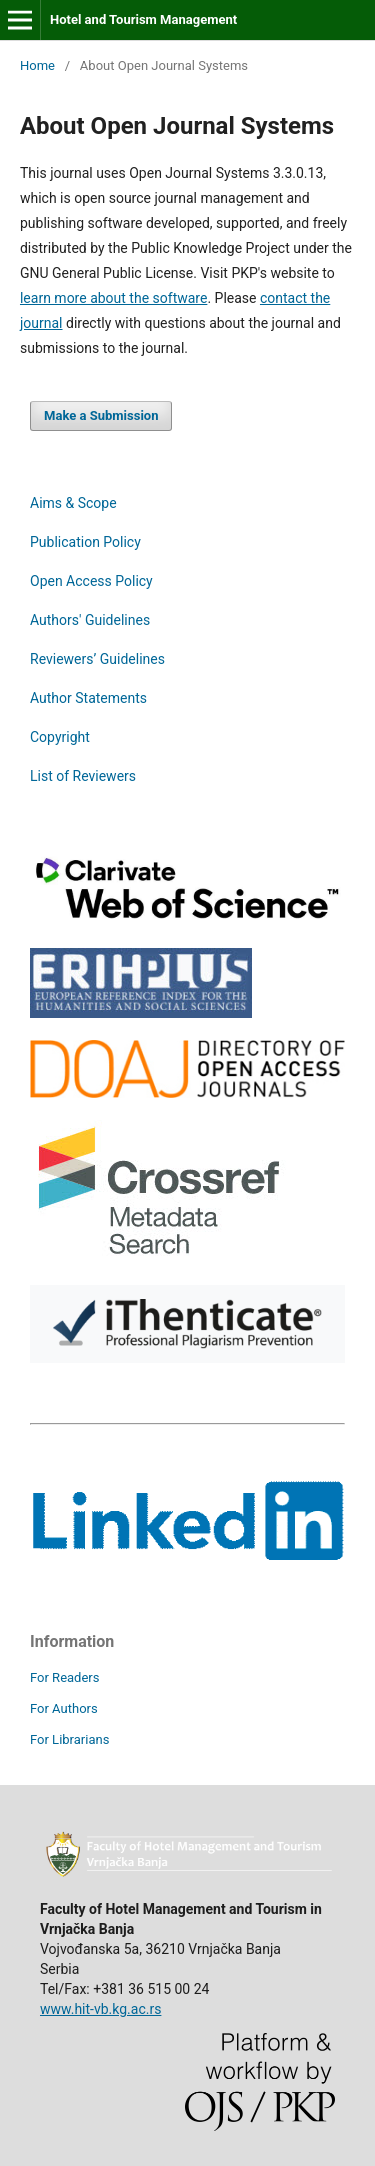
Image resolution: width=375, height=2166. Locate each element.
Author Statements (88, 698)
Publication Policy (85, 542)
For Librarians (69, 1739)
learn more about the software (113, 298)
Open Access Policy (91, 581)
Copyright (60, 737)
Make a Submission (101, 415)
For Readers (65, 1677)
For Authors (64, 1708)
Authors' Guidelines (90, 620)
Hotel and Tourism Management (143, 19)
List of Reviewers (83, 776)
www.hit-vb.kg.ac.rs (100, 2009)
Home (37, 65)
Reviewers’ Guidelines (97, 659)
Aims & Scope (73, 503)
